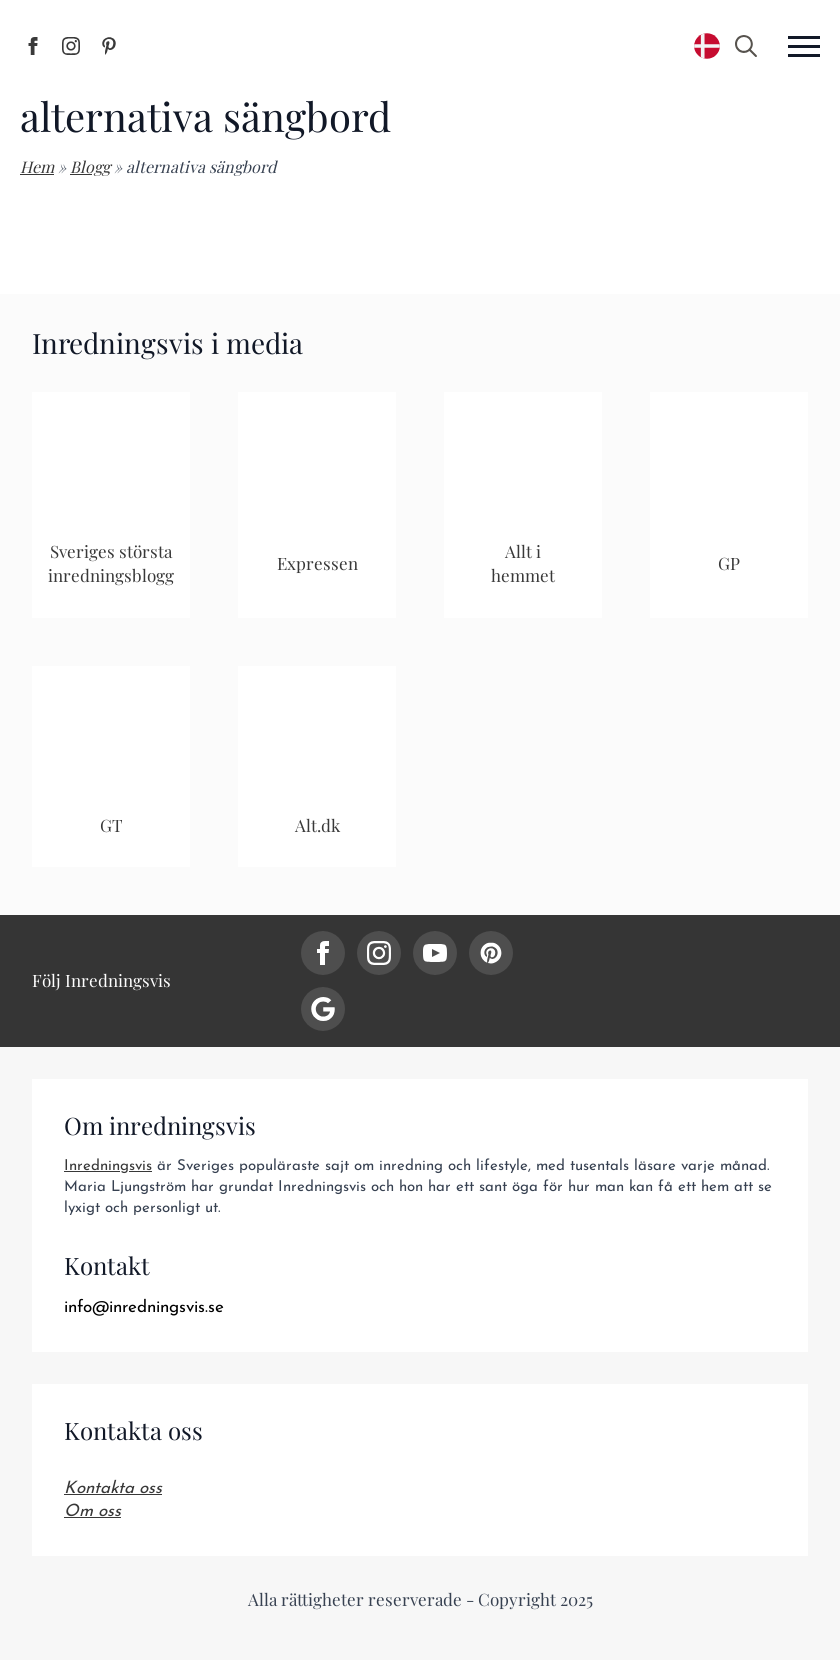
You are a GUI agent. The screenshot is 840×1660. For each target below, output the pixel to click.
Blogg (90, 166)
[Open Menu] (804, 46)
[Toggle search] (746, 46)
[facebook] (323, 953)
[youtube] (435, 953)
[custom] (491, 953)
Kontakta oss (113, 1488)
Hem (37, 166)
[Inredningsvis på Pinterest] (109, 46)
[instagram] (379, 953)
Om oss (92, 1511)
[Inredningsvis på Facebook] (33, 46)
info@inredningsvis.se (144, 1307)
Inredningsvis (108, 1166)
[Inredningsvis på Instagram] (71, 46)
